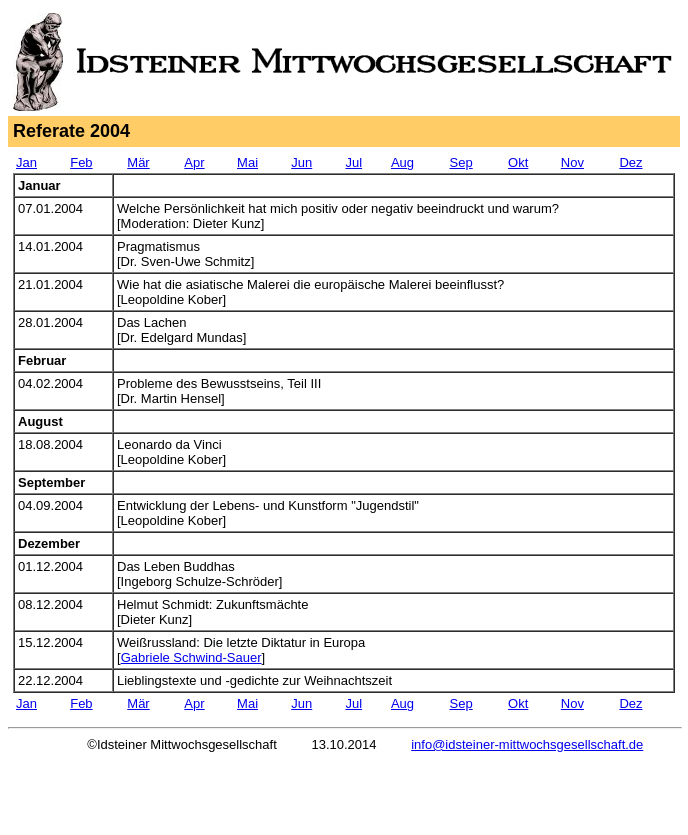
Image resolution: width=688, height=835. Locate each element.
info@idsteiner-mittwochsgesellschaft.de (527, 744)
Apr (194, 162)
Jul (353, 162)
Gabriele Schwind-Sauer (191, 657)
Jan (26, 162)
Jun (301, 162)
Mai (247, 162)
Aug (402, 162)
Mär (138, 162)
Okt (518, 162)
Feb (81, 162)
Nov (572, 162)
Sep (461, 162)
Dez (630, 162)
